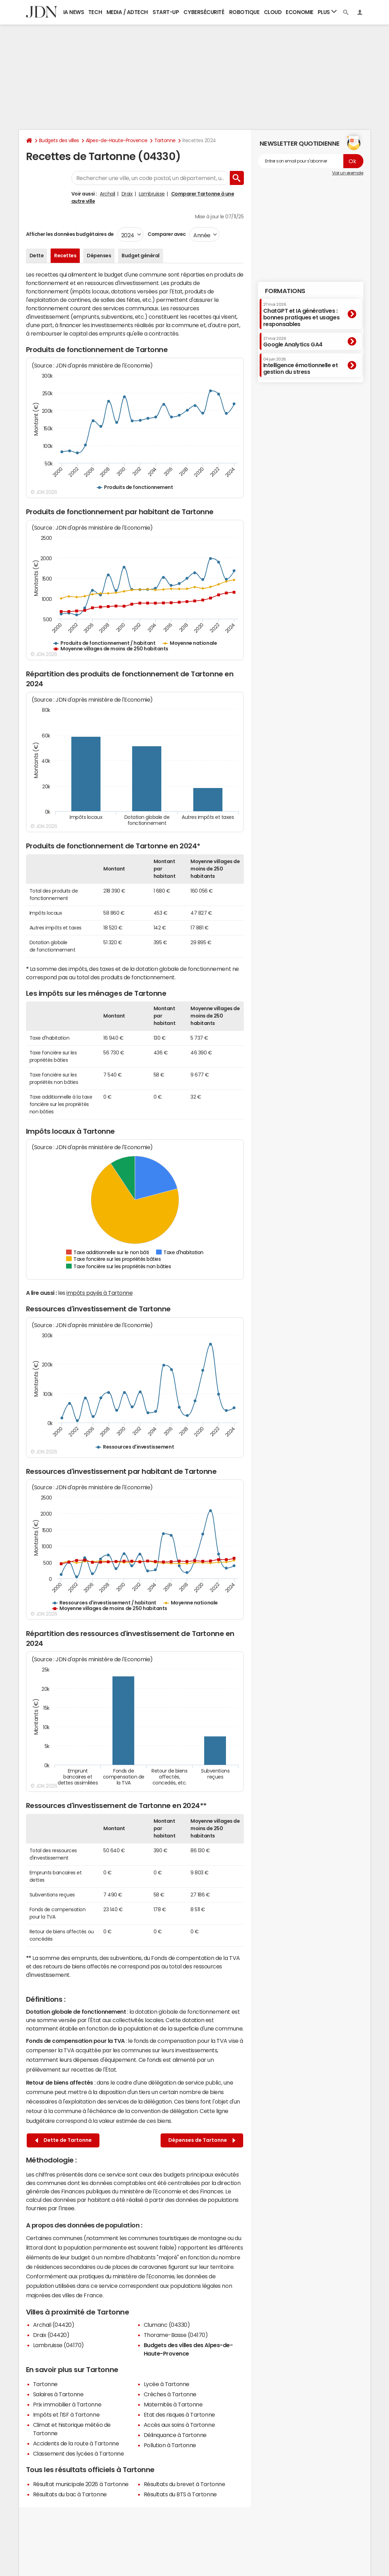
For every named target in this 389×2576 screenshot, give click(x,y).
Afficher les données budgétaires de (70, 234)
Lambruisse (152, 193)
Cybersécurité (203, 12)
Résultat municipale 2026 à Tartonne (81, 2484)
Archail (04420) (53, 2324)
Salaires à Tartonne (58, 2394)
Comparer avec (166, 234)
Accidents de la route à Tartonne (76, 2443)
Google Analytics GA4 (293, 342)
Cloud (273, 12)
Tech (95, 12)
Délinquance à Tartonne (175, 2435)
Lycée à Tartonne (166, 2384)
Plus (327, 12)
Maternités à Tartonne (173, 2404)
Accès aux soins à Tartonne (179, 2425)
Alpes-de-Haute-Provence (117, 140)
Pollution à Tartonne (170, 2445)
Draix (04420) (51, 2335)
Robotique (244, 12)
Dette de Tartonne (63, 2140)
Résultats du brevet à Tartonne (184, 2484)
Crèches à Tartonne (170, 2394)
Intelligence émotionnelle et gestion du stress (300, 366)
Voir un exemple (347, 173)
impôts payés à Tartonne (99, 1293)
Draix (127, 193)
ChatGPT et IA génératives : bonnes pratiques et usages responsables (301, 315)
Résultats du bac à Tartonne (70, 2494)
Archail (107, 193)
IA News (73, 12)
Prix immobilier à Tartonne (67, 2404)
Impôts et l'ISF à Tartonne (66, 2414)
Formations (285, 291)
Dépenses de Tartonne (201, 2140)
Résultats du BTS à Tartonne (180, 2494)
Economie (299, 12)
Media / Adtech (127, 12)
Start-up (166, 12)
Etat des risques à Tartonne (179, 2414)
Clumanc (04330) (167, 2324)
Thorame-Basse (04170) (176, 2335)
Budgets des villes (59, 140)
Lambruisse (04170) (58, 2345)
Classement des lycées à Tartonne (78, 2453)
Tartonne (165, 140)
